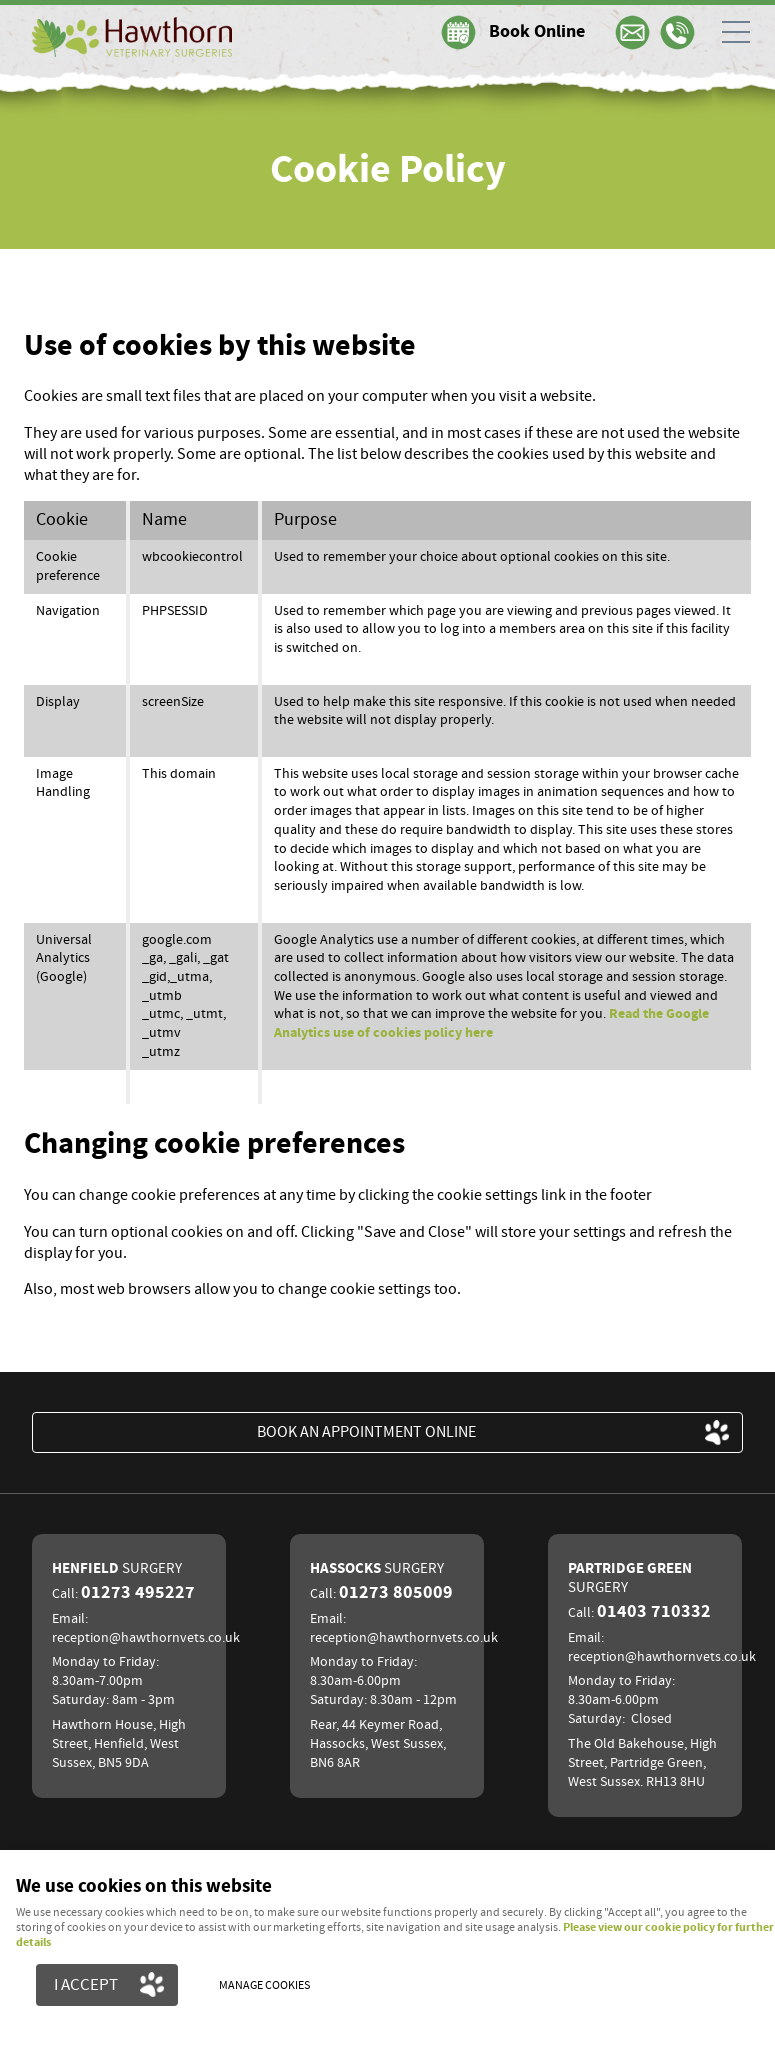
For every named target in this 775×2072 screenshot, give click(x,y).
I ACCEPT (86, 1985)
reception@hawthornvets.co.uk (146, 1638)
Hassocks (377, 1568)
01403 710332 (654, 1612)
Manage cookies (264, 1985)
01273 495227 (138, 1593)
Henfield (117, 1568)
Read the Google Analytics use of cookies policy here (491, 1023)
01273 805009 (396, 1593)
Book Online (537, 32)
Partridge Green (630, 1577)
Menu (730, 32)
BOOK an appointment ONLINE (366, 1432)
